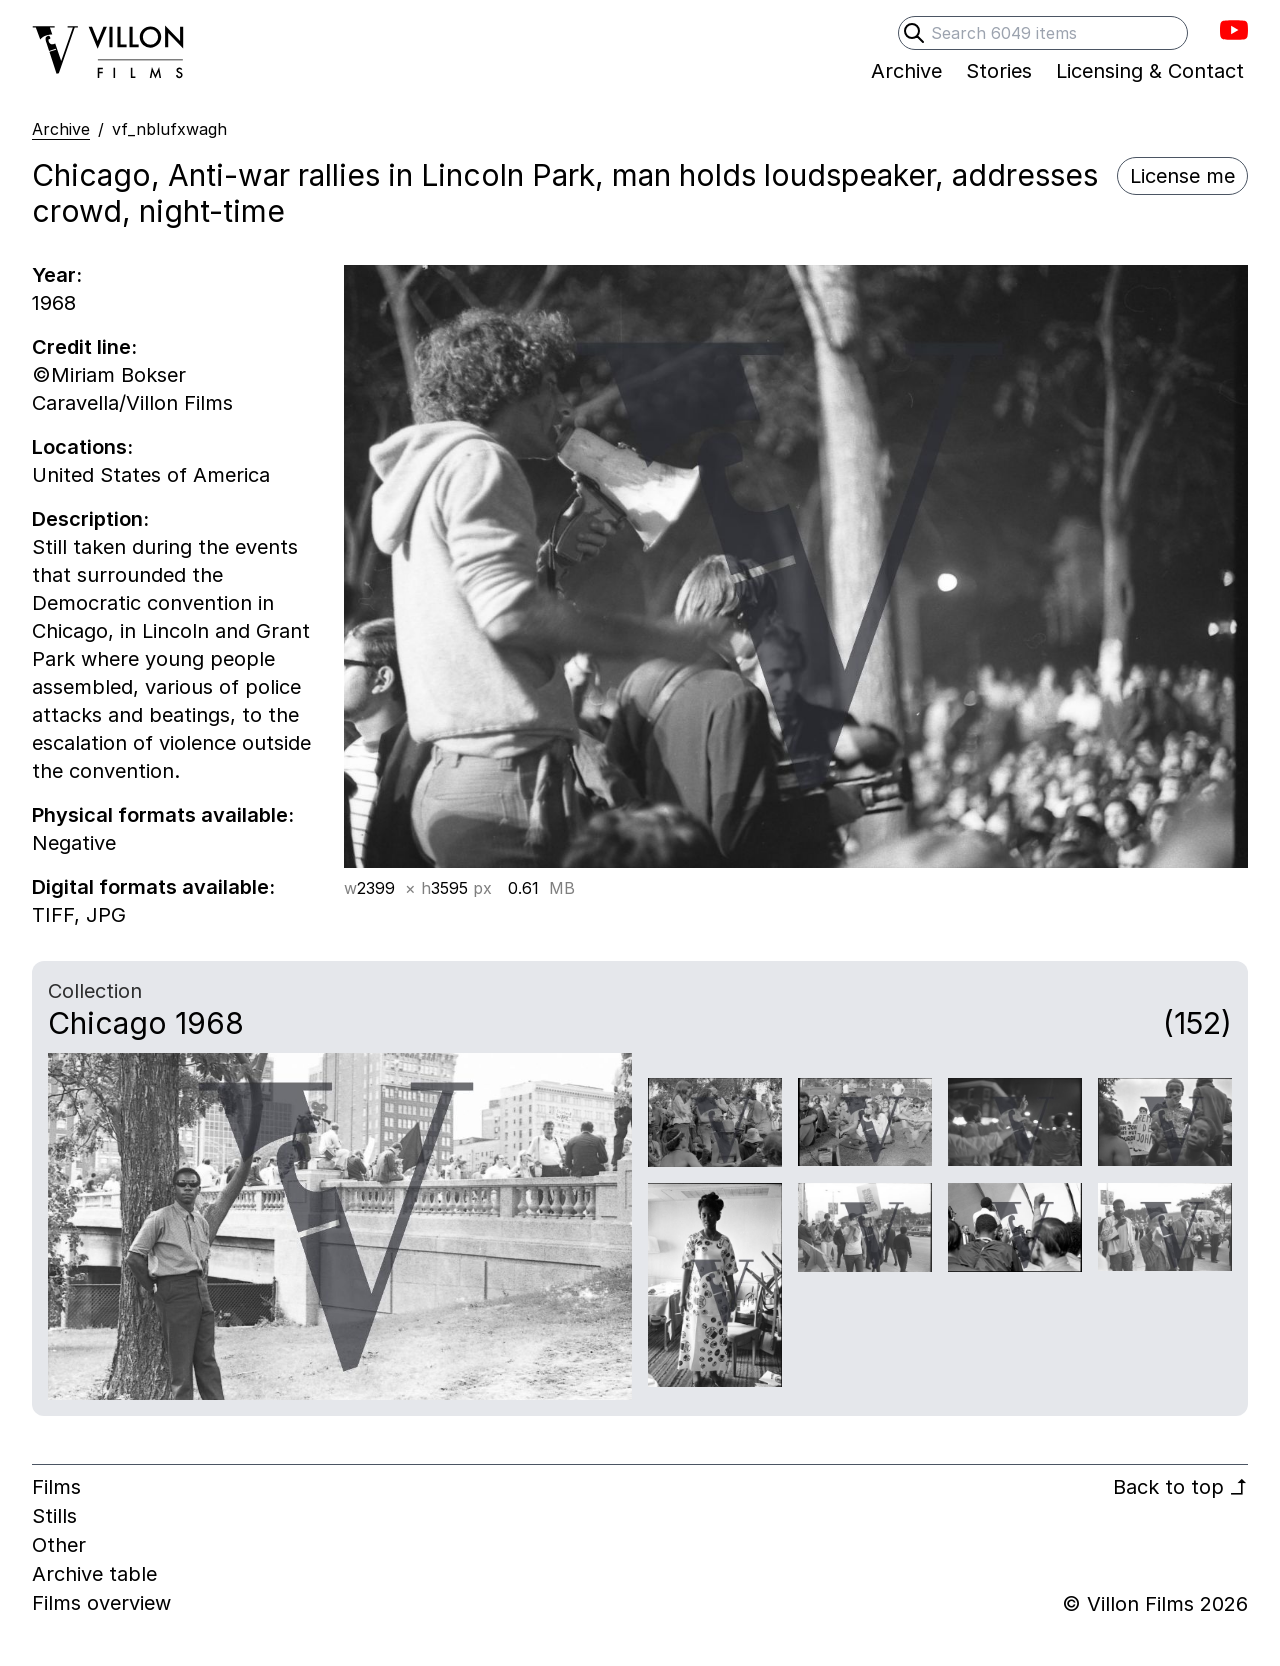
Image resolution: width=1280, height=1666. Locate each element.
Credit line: (84, 347)
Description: (90, 519)
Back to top (1180, 1487)
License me (1182, 176)
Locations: (82, 447)
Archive (61, 129)
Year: (57, 275)
